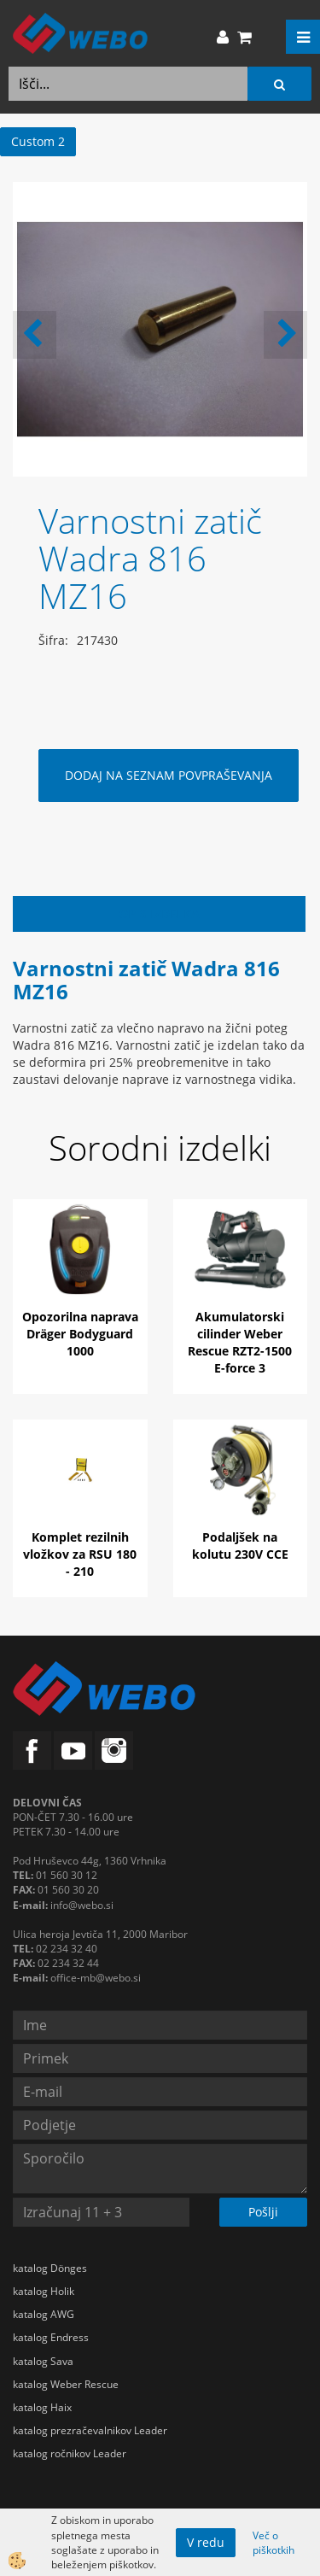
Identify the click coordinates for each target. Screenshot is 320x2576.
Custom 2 (38, 141)
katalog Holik (43, 2291)
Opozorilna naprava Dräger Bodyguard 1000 (80, 1333)
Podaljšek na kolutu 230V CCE (240, 1545)
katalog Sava (43, 2361)
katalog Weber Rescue (66, 2384)
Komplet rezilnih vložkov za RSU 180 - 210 (80, 1554)
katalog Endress (51, 2337)
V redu (205, 2542)
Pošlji (263, 2212)
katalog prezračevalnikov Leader (90, 2430)
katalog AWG (43, 2314)
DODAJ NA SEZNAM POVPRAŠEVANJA (168, 775)
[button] (285, 335)
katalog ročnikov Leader (69, 2453)
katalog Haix (42, 2407)
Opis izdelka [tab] (159, 913)
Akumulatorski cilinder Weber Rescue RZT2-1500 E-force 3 (240, 1342)
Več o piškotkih (273, 2542)
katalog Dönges (50, 2268)
